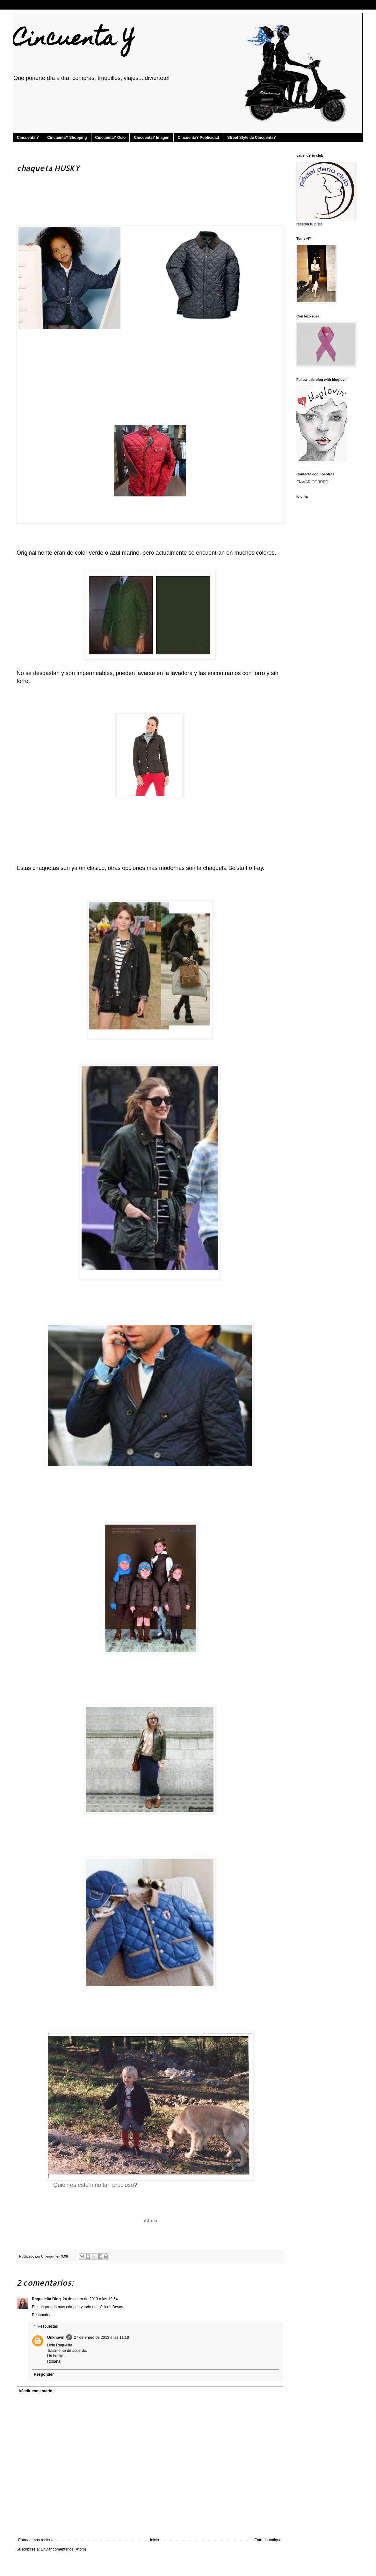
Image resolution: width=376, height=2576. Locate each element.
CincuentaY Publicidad (198, 137)
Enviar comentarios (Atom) (63, 2549)
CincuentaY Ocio (110, 137)
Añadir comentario (35, 2391)
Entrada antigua (267, 2540)
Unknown (55, 2337)
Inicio (154, 2540)
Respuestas (48, 2326)
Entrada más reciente (36, 2540)
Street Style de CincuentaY (251, 137)
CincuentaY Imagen (151, 137)
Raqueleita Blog (46, 2299)
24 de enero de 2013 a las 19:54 (90, 2299)
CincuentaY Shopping (67, 137)
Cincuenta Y (73, 40)
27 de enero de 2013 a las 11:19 (101, 2337)
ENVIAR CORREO (312, 482)
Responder (41, 2315)
